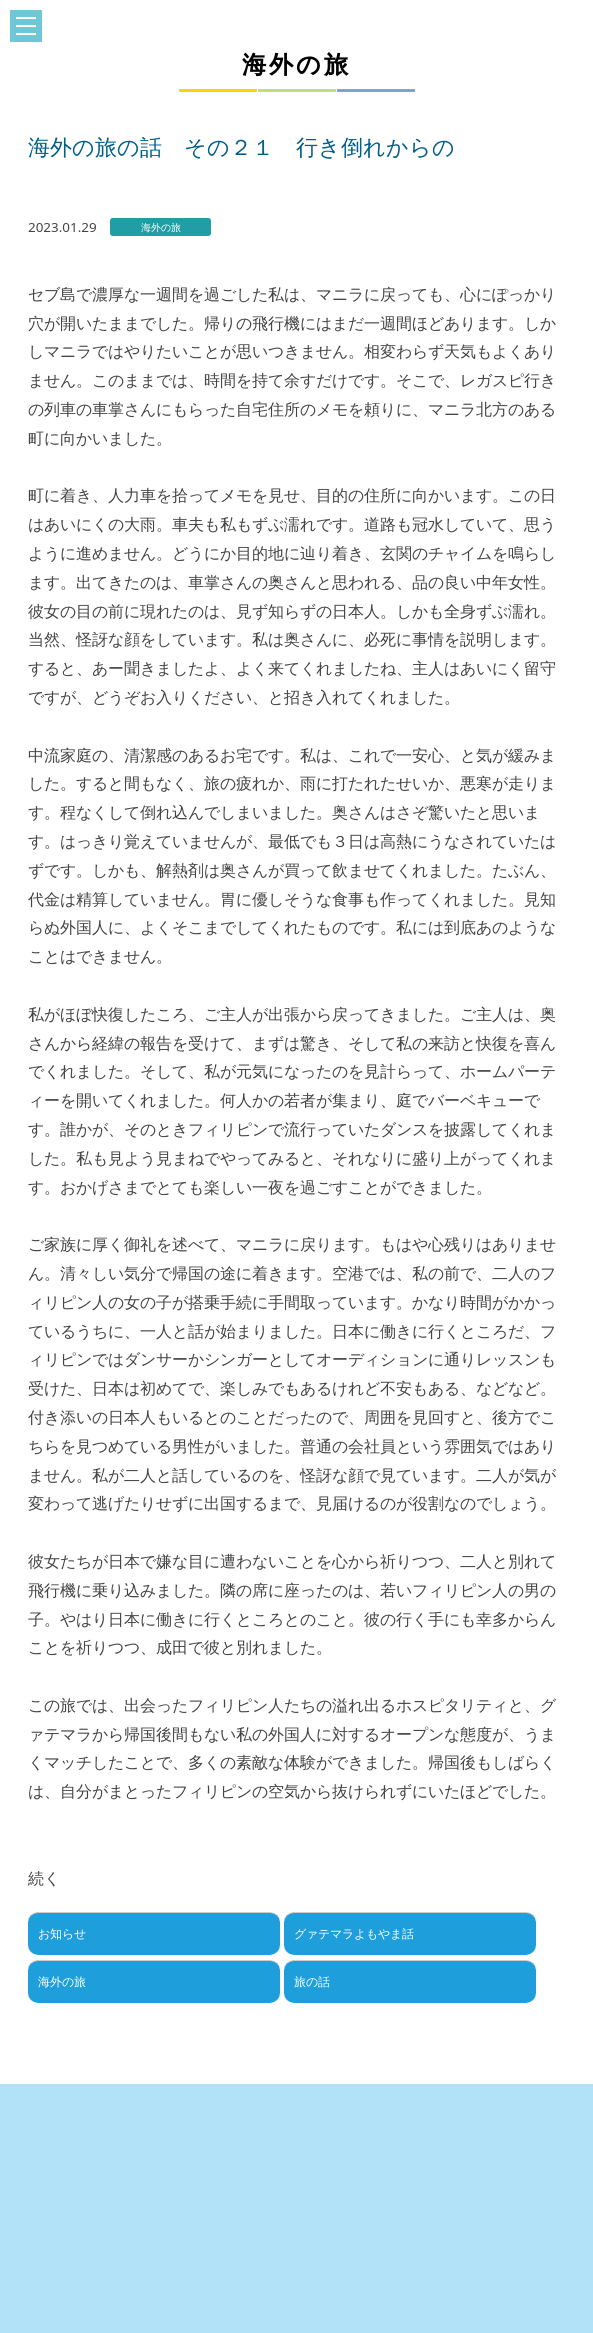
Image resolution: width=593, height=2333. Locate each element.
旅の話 (312, 1981)
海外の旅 (62, 1981)
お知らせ (62, 1933)
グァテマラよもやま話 (354, 1933)
